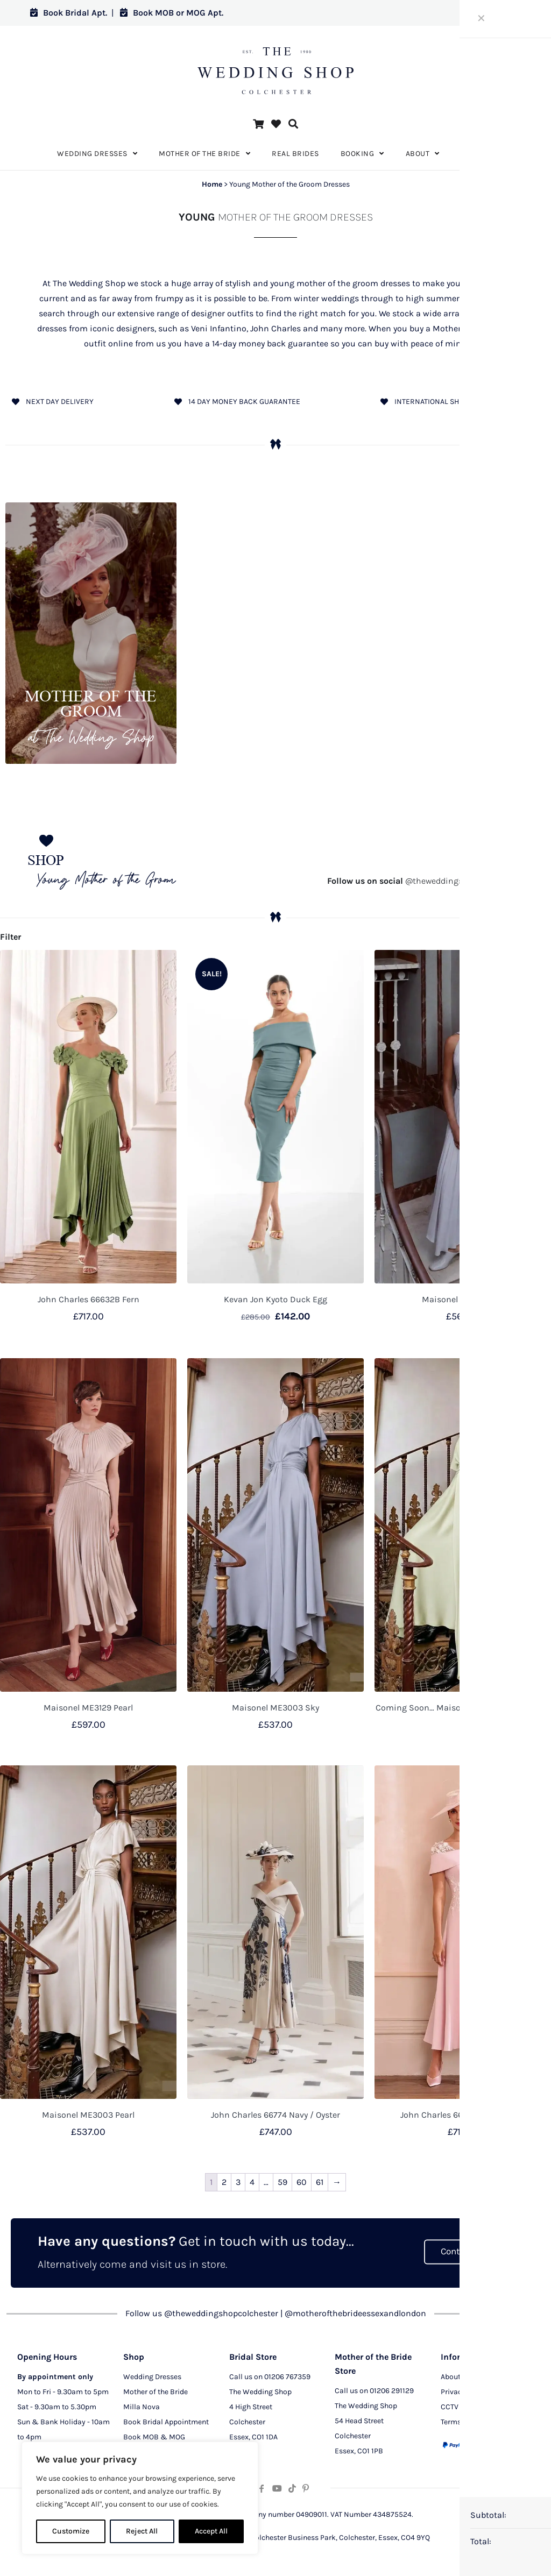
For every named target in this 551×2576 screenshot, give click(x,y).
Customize (70, 2531)
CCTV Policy (461, 2407)
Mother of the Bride (155, 2392)
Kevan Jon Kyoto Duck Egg (275, 1299)
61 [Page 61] (319, 2182)
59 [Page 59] (282, 2182)
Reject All (142, 2531)
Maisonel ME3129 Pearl (88, 1707)
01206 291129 (392, 2391)
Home (212, 184)
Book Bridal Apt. (68, 13)
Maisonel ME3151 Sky (463, 1299)
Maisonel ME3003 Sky (275, 1707)
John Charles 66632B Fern (88, 1299)
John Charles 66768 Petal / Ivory (462, 2115)
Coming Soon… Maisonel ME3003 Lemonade (463, 1707)
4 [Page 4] (252, 2182)
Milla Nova (141, 2407)
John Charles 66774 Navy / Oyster (275, 2115)
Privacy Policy (464, 2392)
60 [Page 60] (301, 2182)
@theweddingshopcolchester (422, 881)
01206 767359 (287, 2377)
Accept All (211, 2531)
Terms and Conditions (477, 2423)
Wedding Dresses (152, 2377)
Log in (501, 13)
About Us (456, 2377)
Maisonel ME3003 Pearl (88, 2115)
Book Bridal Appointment (166, 2423)
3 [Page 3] (238, 2182)
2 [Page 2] (224, 2182)
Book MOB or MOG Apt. (171, 13)
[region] (140, 2498)
